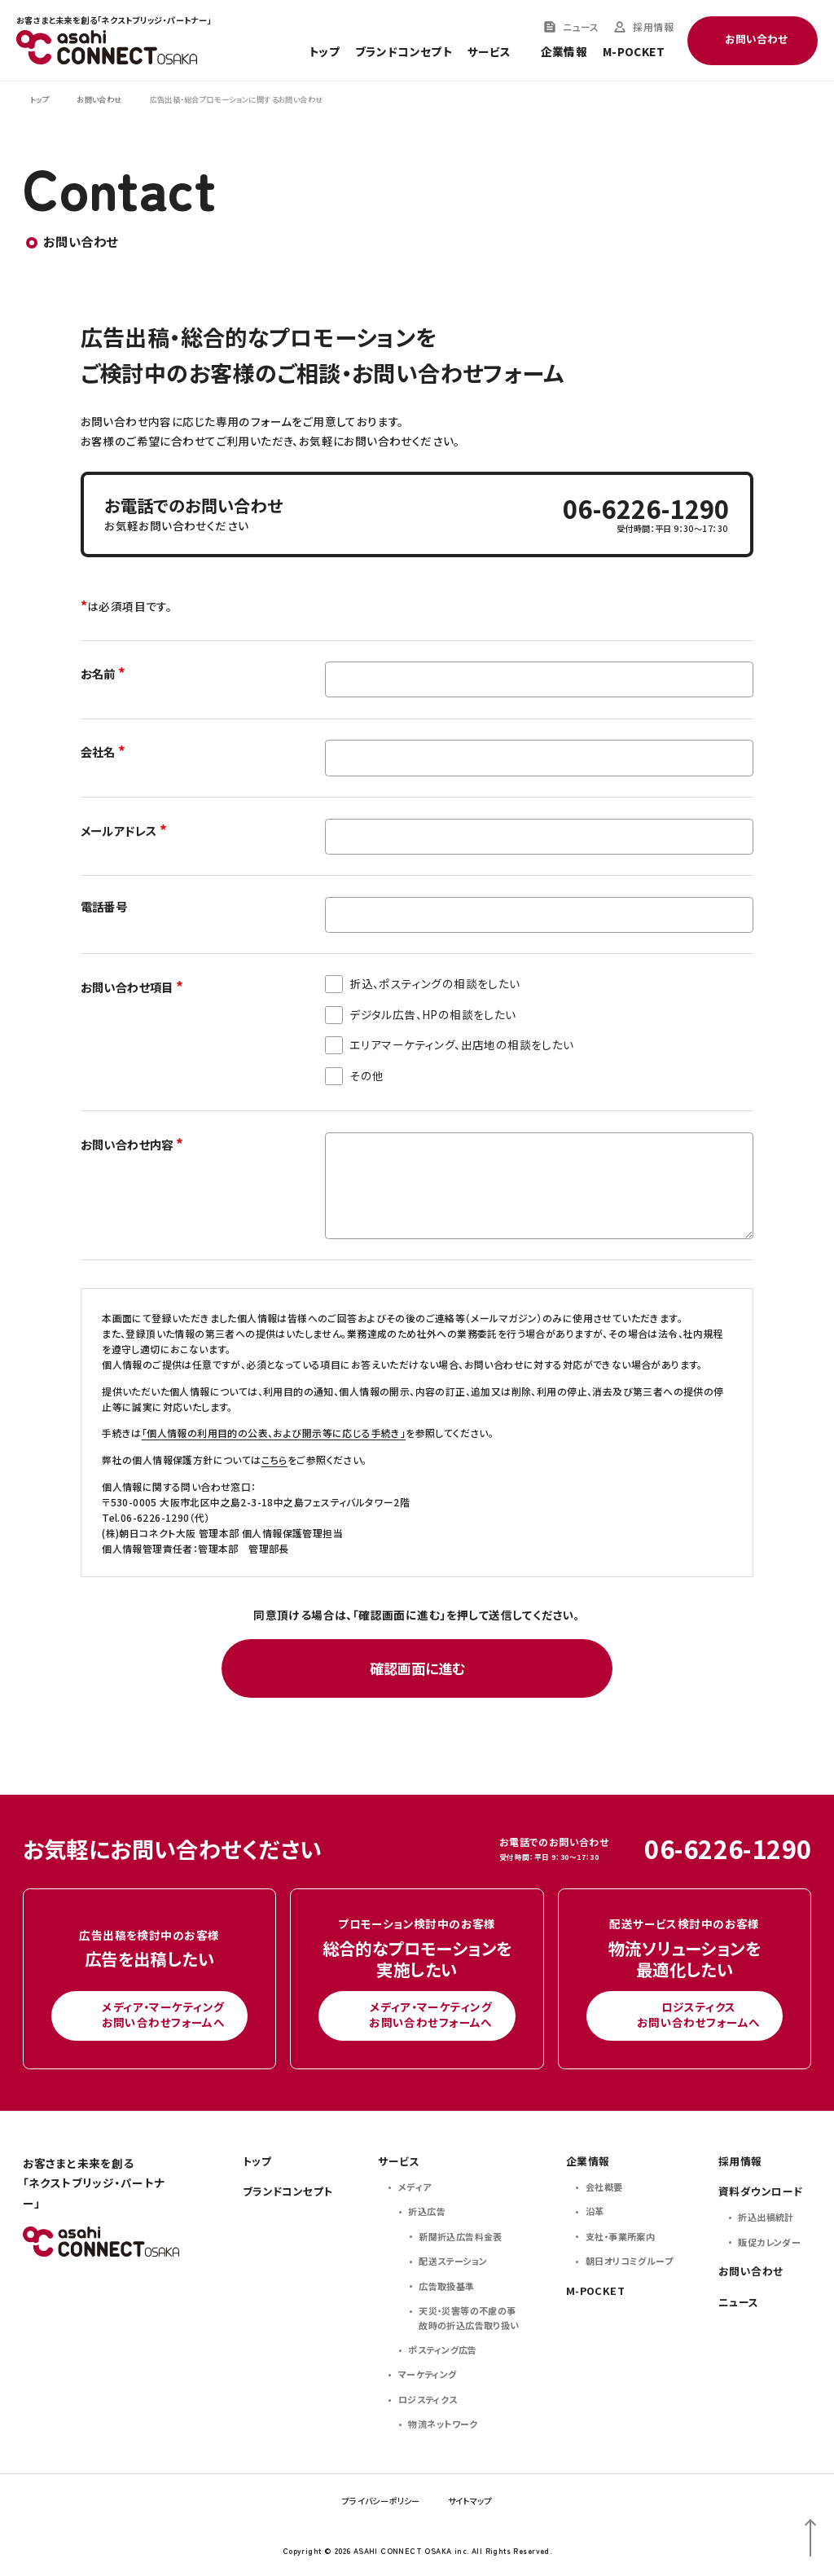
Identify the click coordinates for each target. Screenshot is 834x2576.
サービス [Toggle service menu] (489, 52)
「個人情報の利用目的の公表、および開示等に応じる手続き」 (274, 1433)
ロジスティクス (428, 2399)
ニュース (581, 26)
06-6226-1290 (646, 509)
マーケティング (427, 2373)
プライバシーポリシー (381, 2501)
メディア (415, 2186)
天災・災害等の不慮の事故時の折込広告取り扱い (469, 2318)
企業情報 (564, 52)
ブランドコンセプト (404, 52)
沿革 (595, 2211)
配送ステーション (453, 2260)
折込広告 (427, 2211)
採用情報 (653, 26)
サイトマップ (470, 2501)
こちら (274, 1459)
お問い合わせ (750, 2271)
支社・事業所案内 (620, 2236)
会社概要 (604, 2186)
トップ (324, 52)
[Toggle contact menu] (752, 40)
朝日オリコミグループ (629, 2260)
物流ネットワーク (442, 2423)
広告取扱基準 (446, 2285)
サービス (398, 2161)
